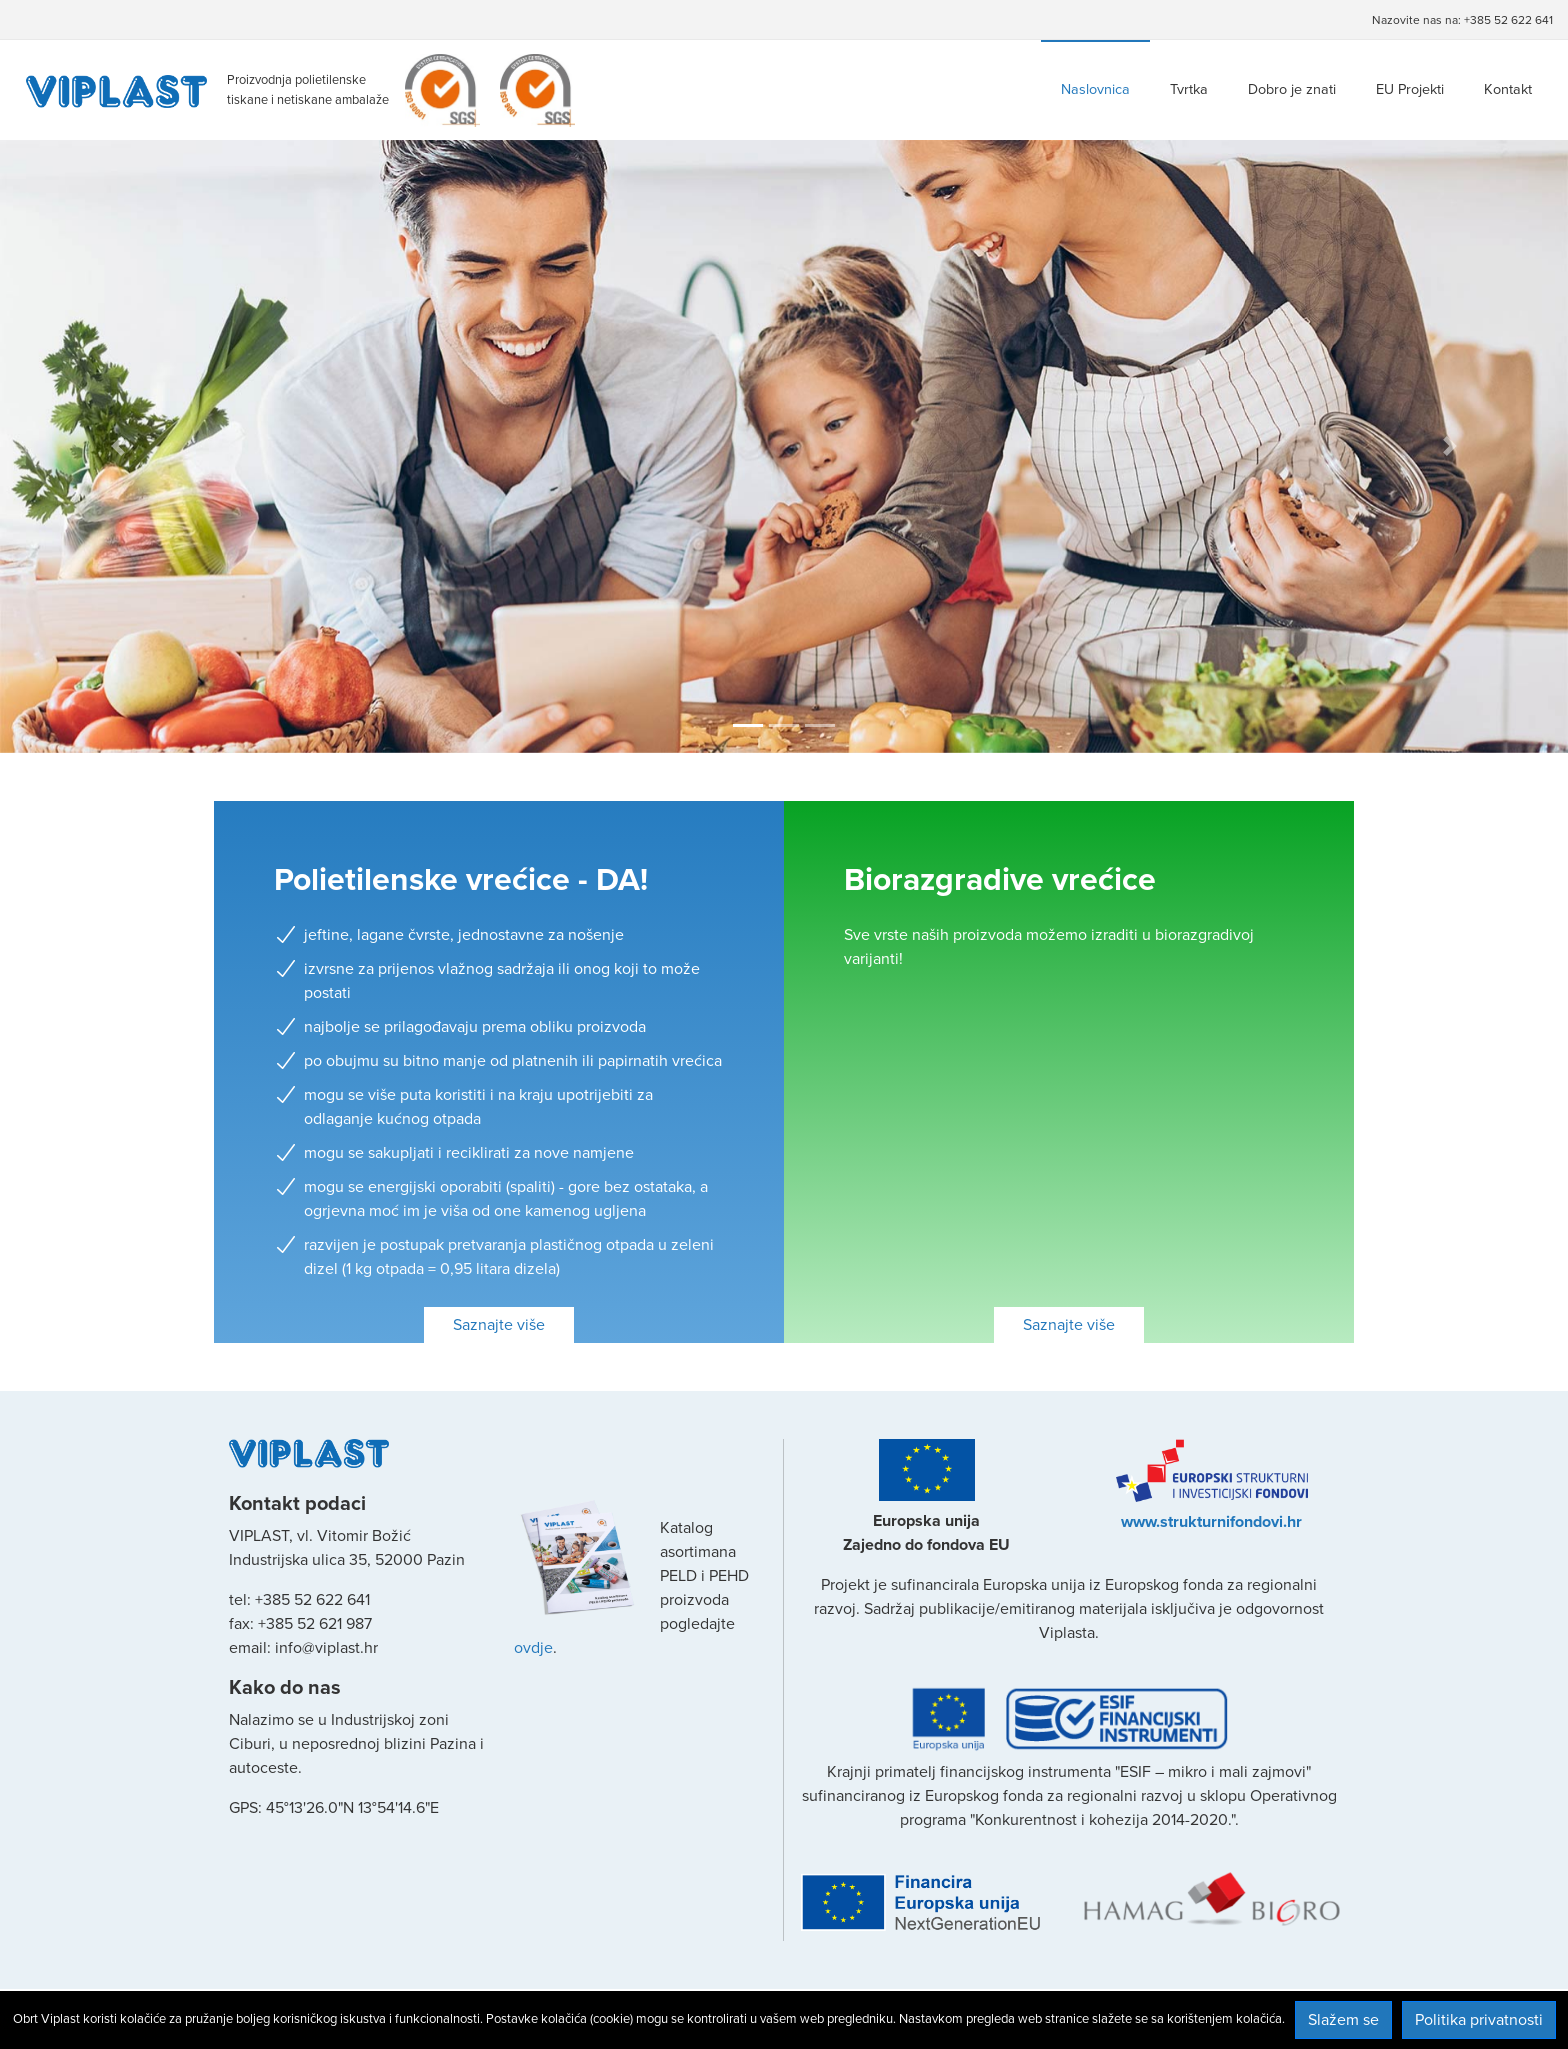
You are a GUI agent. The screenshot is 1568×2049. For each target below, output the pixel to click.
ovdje (533, 1648)
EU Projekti (1410, 89)
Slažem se (1343, 2020)
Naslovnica (1095, 89)
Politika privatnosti (1479, 2020)
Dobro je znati (1292, 89)
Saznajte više (499, 1325)
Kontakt (1508, 89)
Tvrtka (1189, 89)
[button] (117, 446)
